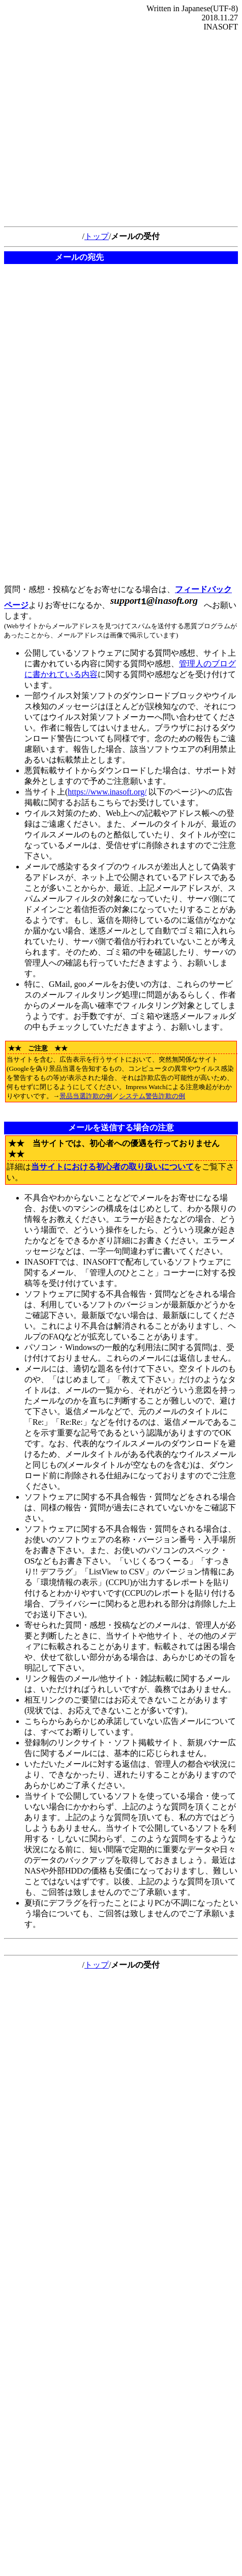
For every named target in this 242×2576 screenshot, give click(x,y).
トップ (96, 236)
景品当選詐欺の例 (85, 1096)
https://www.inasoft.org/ (107, 791)
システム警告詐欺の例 (152, 1096)
